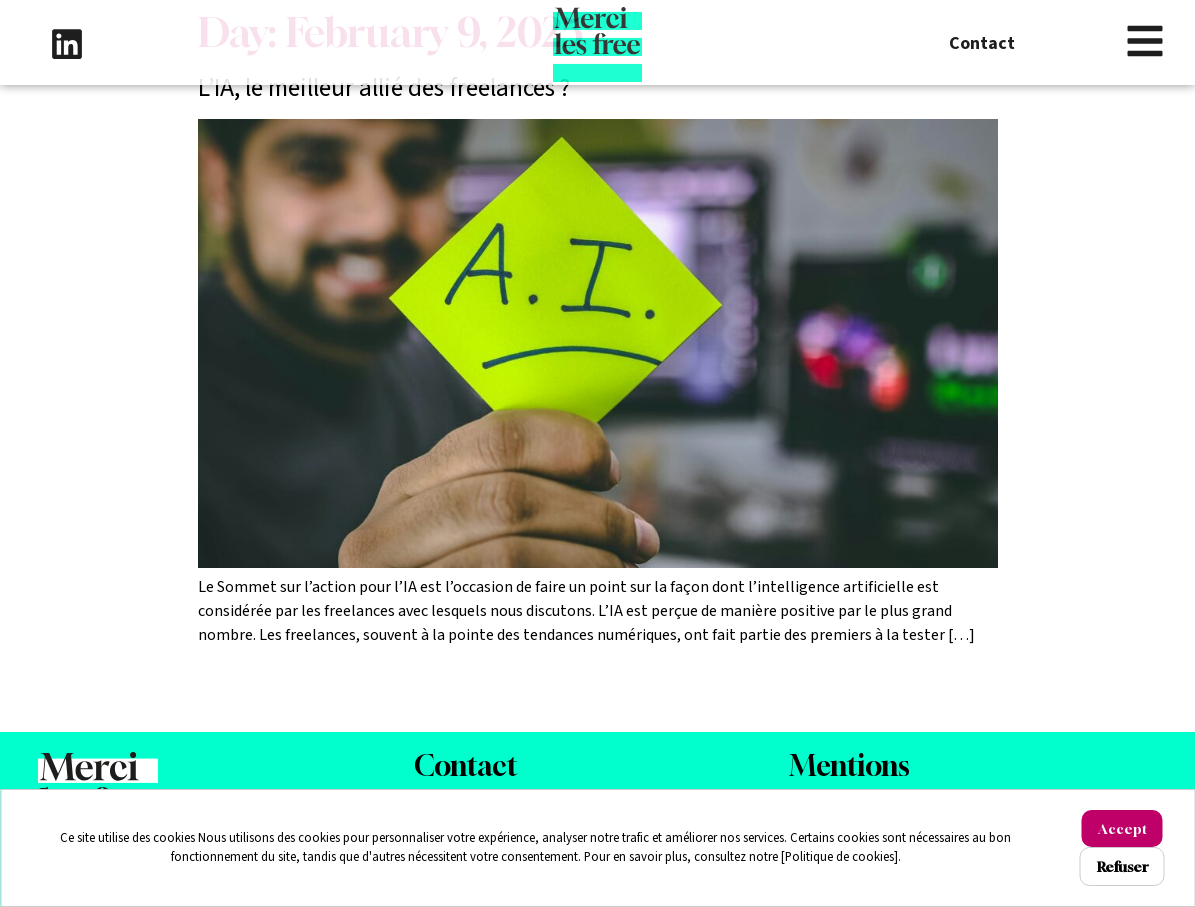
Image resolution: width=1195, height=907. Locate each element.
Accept (1122, 828)
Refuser (1122, 866)
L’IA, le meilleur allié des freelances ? (384, 88)
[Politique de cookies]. (841, 857)
